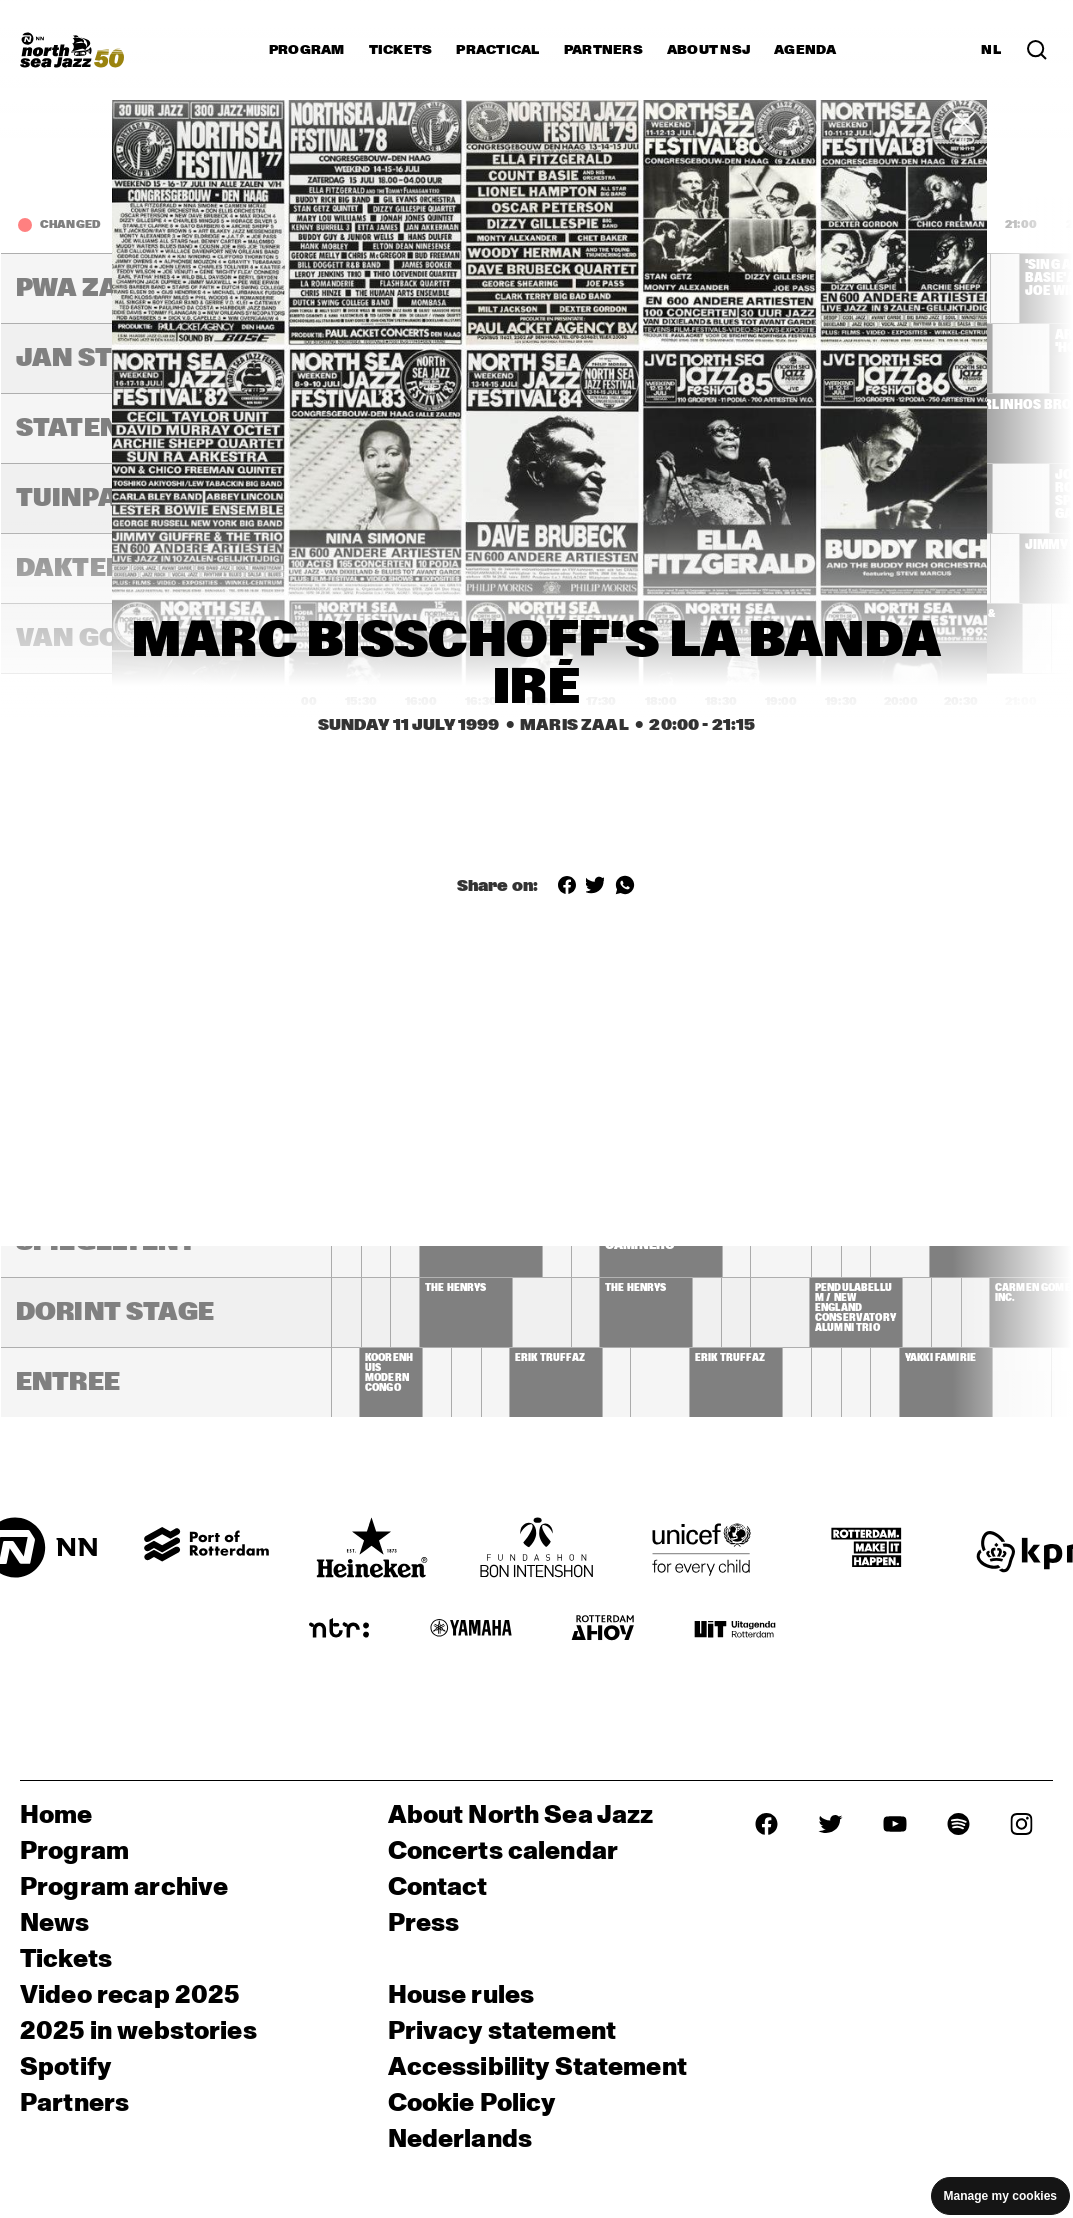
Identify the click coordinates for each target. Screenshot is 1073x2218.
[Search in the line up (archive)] (1037, 50)
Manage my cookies (1000, 2196)
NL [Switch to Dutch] (991, 50)
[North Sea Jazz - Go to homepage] (72, 50)
